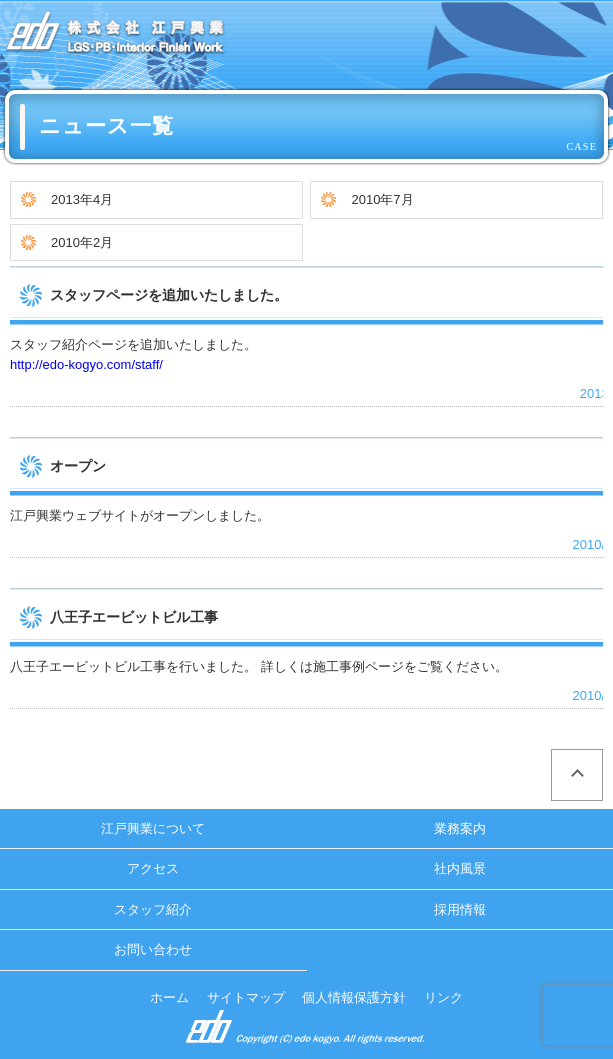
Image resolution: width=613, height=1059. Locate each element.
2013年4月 (82, 199)
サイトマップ (246, 997)
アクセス (153, 868)
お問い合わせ (153, 949)
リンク (443, 997)
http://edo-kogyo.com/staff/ (86, 364)
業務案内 (460, 828)
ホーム (169, 997)
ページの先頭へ (577, 775)
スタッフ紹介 (153, 909)
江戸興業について (153, 828)
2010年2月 (82, 242)
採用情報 (460, 909)
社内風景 (460, 868)
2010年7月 (382, 199)
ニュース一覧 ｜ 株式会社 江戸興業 (116, 34)
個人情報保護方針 (354, 997)
